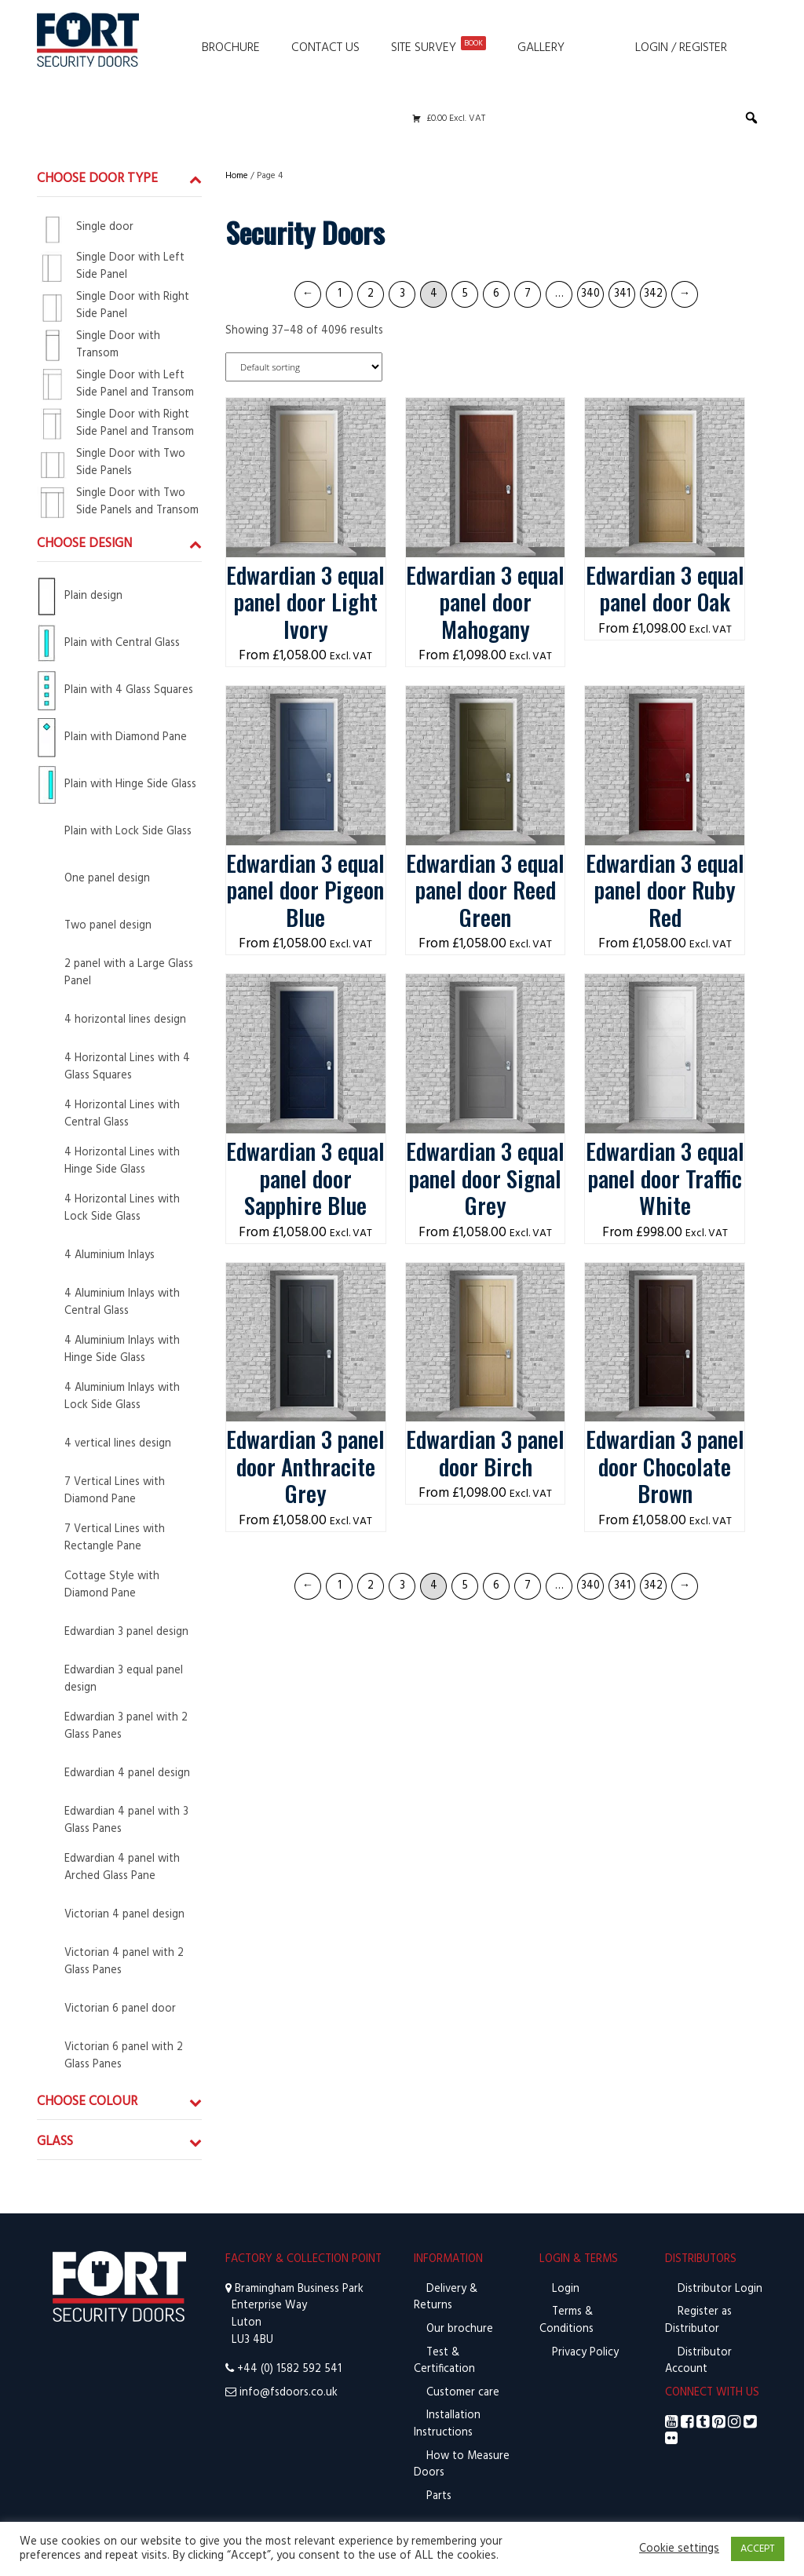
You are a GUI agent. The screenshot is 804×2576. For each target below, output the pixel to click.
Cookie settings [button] (679, 2549)
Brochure (231, 48)
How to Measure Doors (462, 2465)
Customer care (461, 2393)
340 (590, 294)
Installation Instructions (447, 2424)
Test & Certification (444, 2361)
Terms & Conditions (566, 2320)
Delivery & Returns (445, 2297)
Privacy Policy (584, 2353)
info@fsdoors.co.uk (288, 2393)
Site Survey (438, 47)
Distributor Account (698, 2361)
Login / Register (681, 48)
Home (236, 176)
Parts (437, 2496)
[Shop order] (303, 366)
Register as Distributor (698, 2320)
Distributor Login (718, 2289)
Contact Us (325, 48)
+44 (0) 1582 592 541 (289, 2369)
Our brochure (458, 2329)
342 (653, 294)
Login (564, 2289)
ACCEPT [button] (757, 2549)
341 (622, 294)
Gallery (541, 48)
